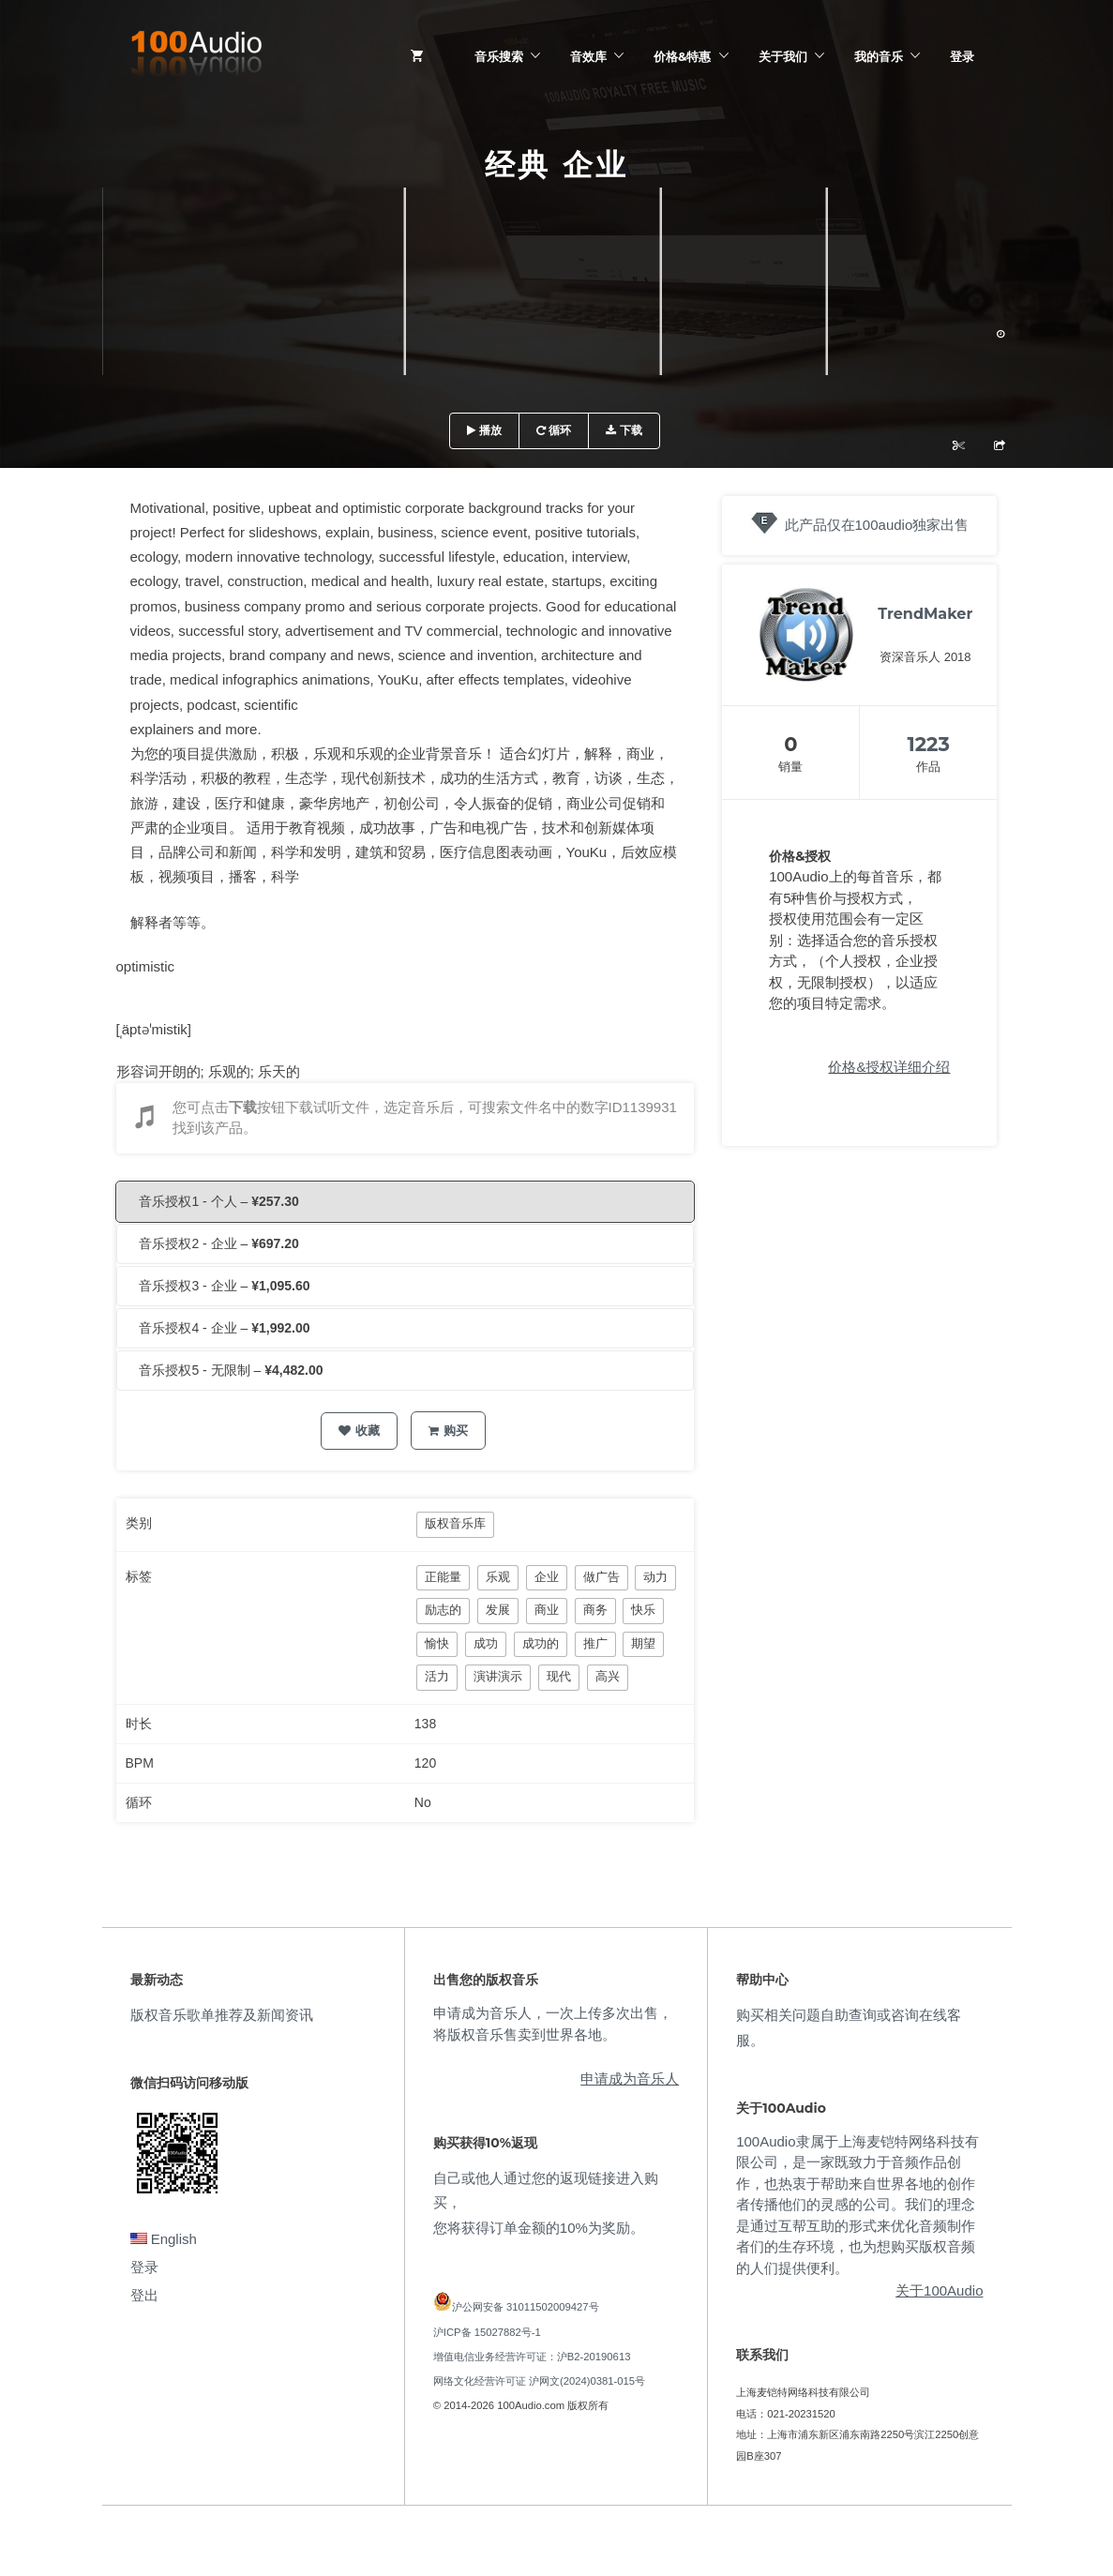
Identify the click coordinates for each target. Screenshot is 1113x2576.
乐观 (498, 1577)
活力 (437, 1676)
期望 (643, 1643)
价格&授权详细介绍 (889, 1067)
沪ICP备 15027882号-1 (487, 2332)
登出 (144, 2295)
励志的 (443, 1610)
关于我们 (783, 56)
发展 (498, 1610)
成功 (486, 1643)
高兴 (607, 1676)
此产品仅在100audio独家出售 (877, 525)
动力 (655, 1577)
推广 (595, 1643)
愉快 (437, 1643)
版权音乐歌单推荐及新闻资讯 (221, 2015)
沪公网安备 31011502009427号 (525, 2306)
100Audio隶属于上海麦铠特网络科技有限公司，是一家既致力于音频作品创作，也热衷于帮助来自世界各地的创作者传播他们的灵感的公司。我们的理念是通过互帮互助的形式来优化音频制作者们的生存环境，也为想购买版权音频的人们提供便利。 (857, 2204)
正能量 (443, 1577)
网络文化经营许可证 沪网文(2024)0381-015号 (539, 2381)
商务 (595, 1610)
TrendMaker (925, 614)
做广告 (601, 1577)
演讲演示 (498, 1676)
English (163, 2239)
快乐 (643, 1610)
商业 (546, 1610)
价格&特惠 (682, 56)
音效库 (588, 56)
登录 (962, 56)
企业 (546, 1577)
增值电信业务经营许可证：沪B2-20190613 (532, 2356)
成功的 (540, 1643)
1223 (928, 744)
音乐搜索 (498, 56)
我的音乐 (878, 56)
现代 (559, 1676)
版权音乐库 (455, 1523)
